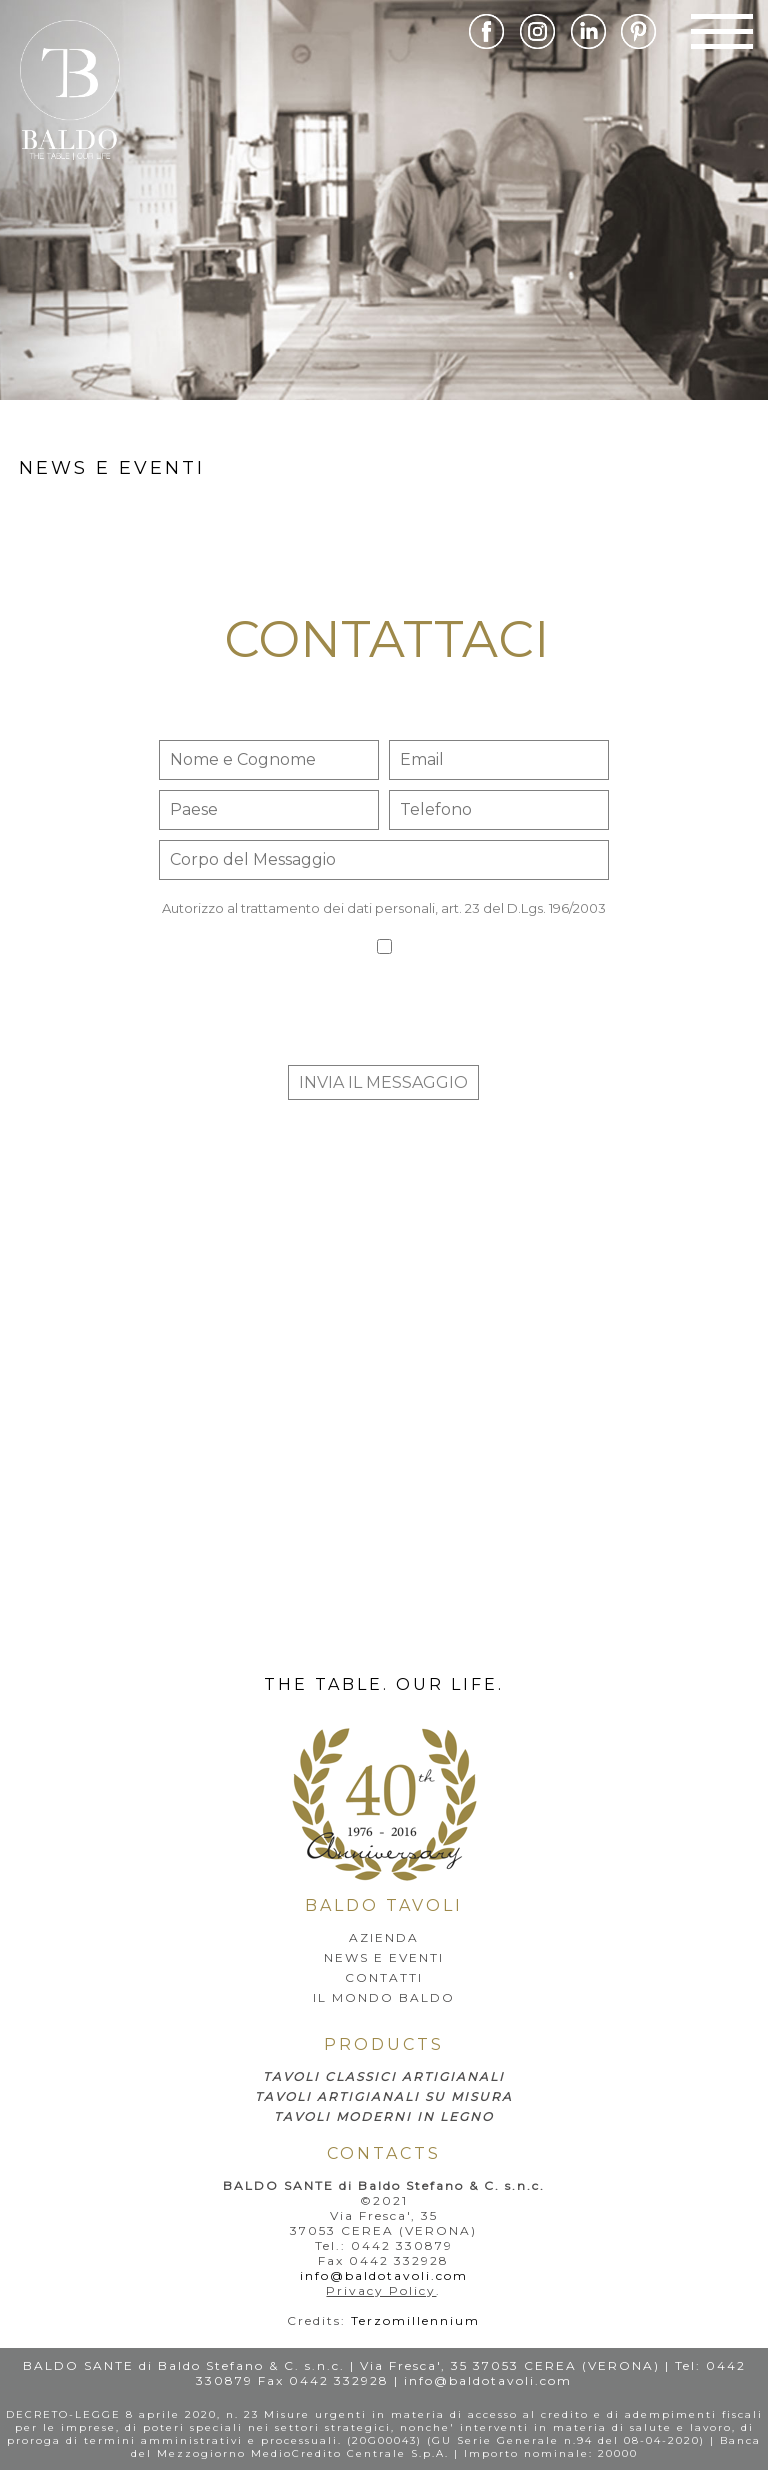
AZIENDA (384, 1937)
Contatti (384, 1977)
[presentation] (384, 1016)
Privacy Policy (381, 2290)
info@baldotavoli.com (384, 2275)
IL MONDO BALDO (384, 1997)
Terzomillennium (415, 2320)
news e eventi (112, 468)
